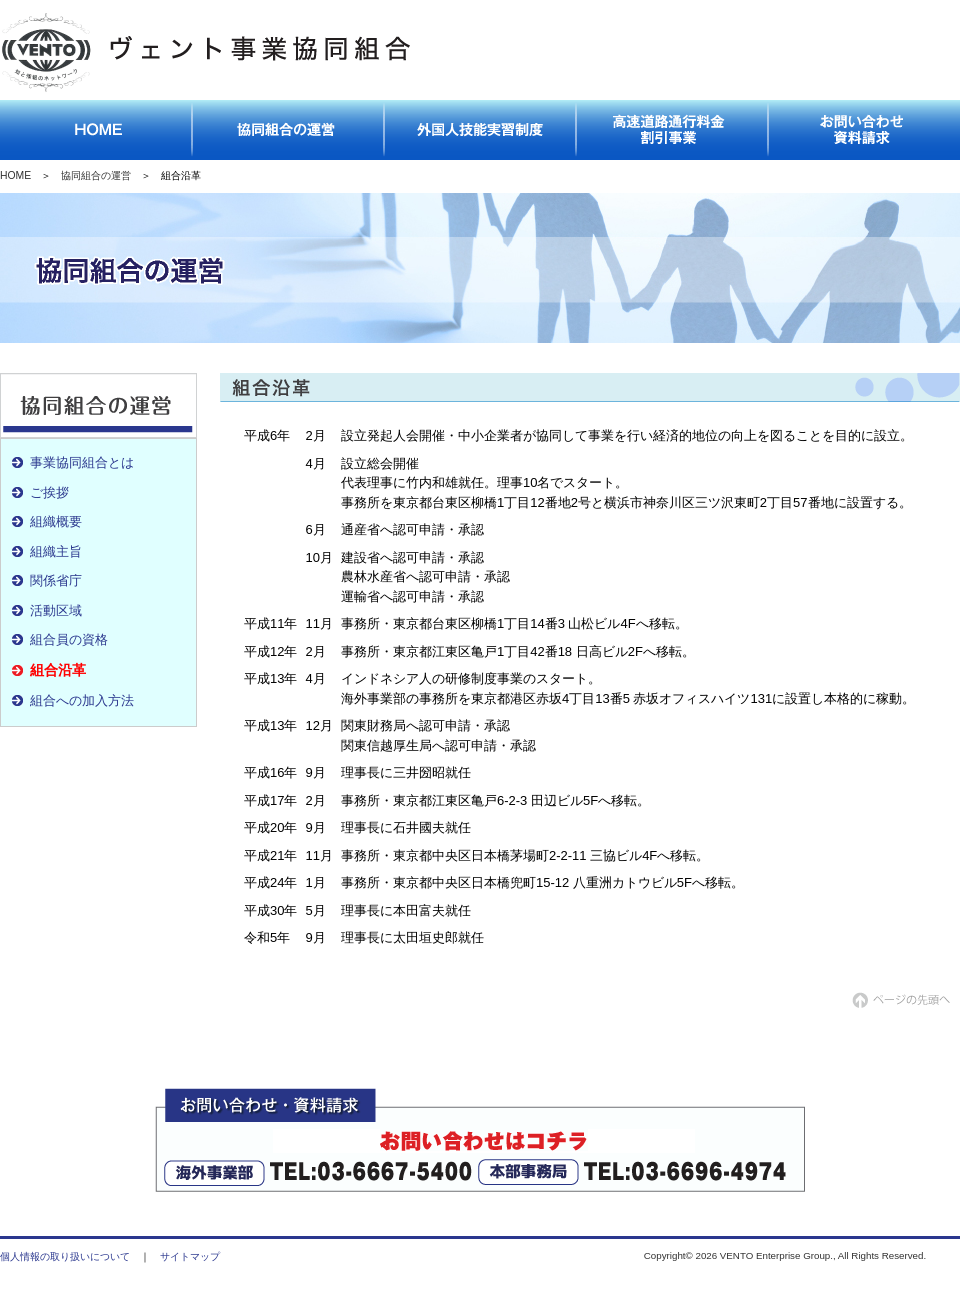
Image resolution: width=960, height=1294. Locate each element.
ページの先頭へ (906, 1000)
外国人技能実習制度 (480, 130)
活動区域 (56, 610)
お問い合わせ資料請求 (864, 130)
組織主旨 (56, 551)
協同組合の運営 (288, 130)
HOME (15, 175)
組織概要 (56, 521)
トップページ (96, 130)
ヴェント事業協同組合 (209, 55)
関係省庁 (56, 580)
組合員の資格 (69, 639)
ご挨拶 (49, 492)
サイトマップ (190, 1256)
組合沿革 (58, 670)
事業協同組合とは (82, 462)
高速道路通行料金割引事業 (672, 130)
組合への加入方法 (82, 700)
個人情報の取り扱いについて (65, 1256)
